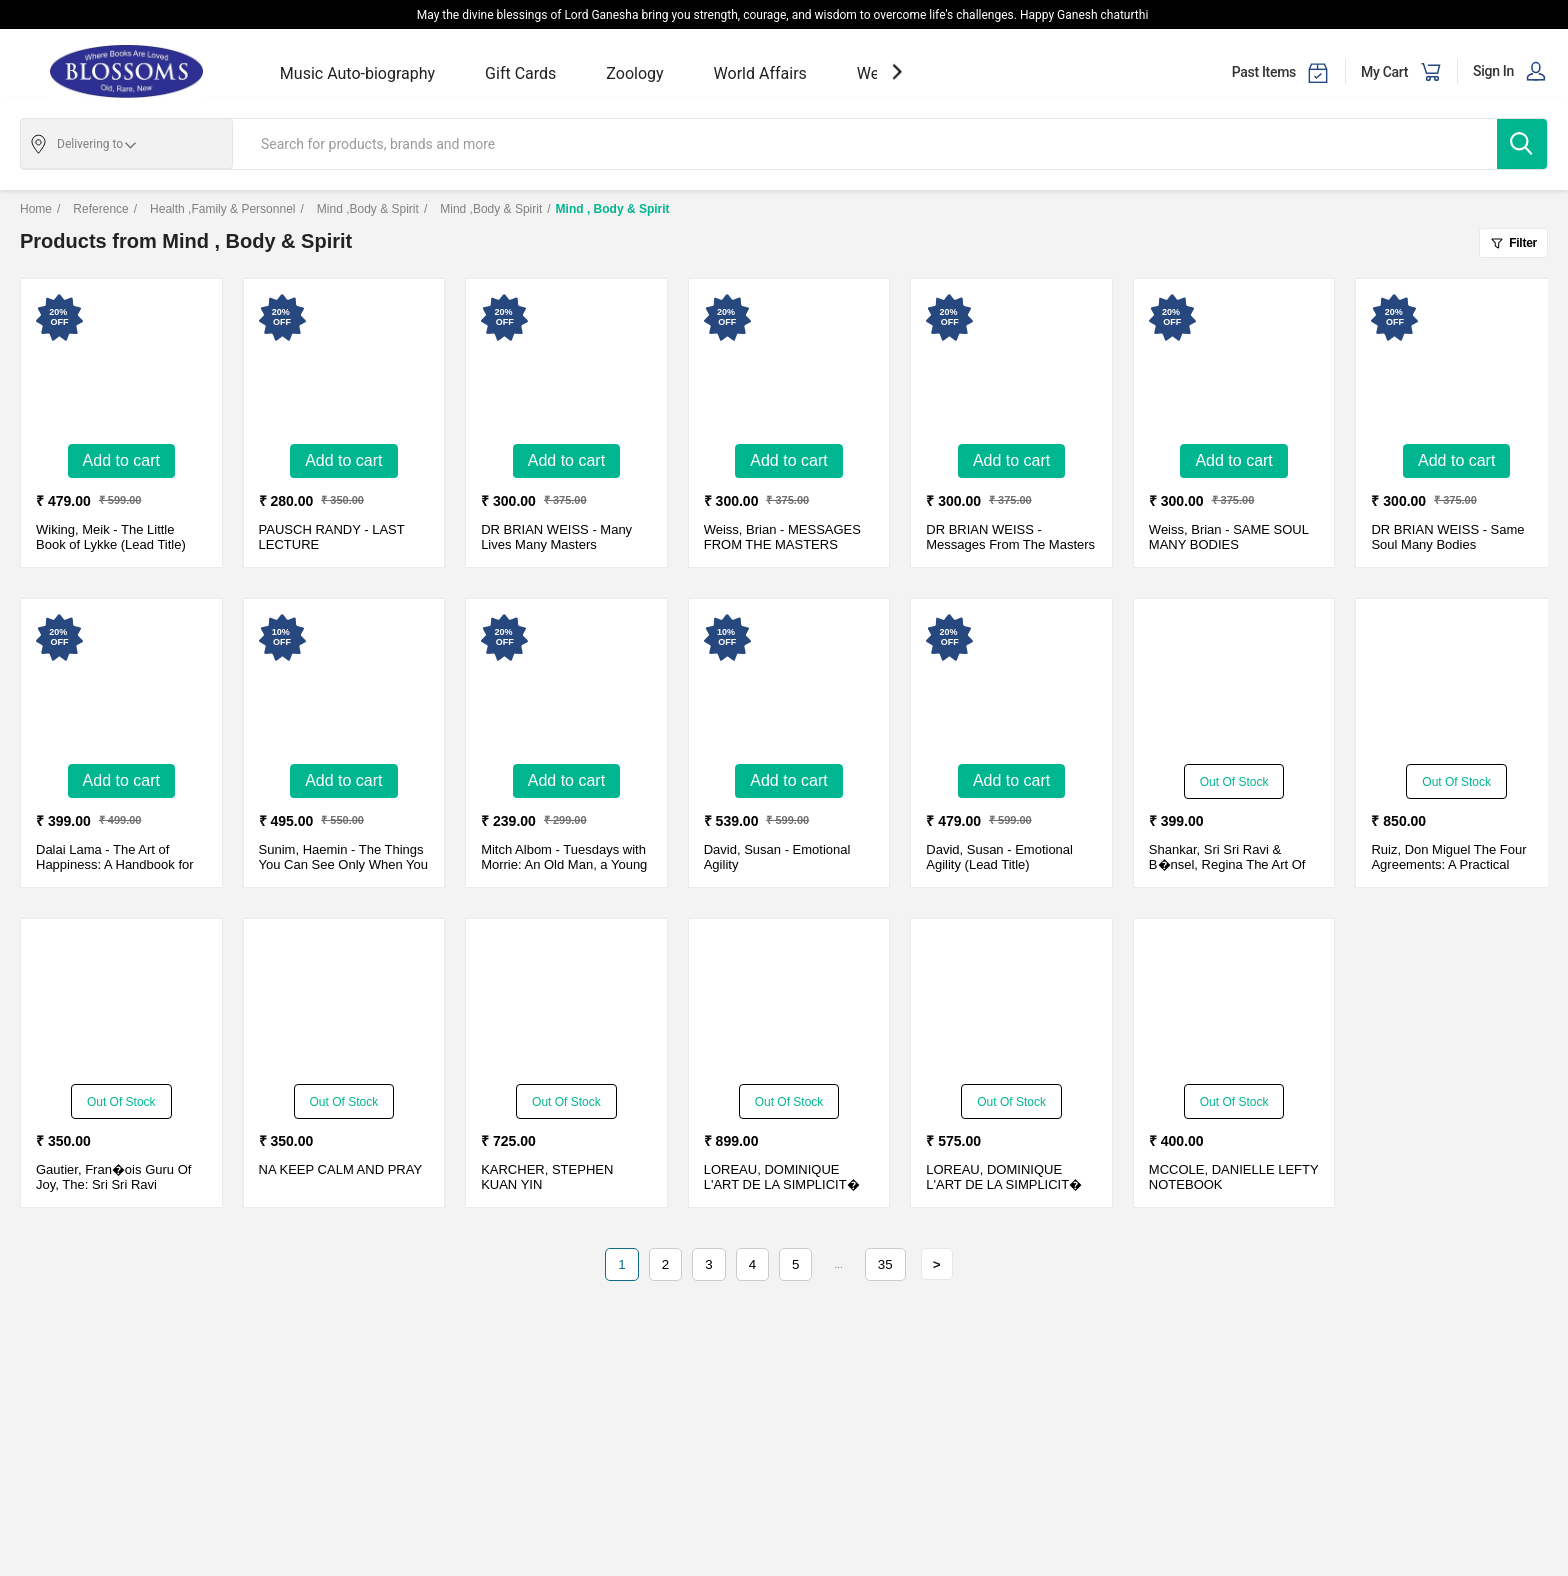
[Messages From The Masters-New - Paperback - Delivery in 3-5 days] (1012, 364)
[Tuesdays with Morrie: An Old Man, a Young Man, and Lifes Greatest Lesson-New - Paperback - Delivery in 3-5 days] (566, 684)
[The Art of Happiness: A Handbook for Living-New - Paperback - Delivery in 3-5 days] (121, 684)
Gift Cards (520, 73)
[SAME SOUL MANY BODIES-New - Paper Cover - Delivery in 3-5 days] (1234, 364)
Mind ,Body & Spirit (359, 209)
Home (36, 209)
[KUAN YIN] (566, 1004)
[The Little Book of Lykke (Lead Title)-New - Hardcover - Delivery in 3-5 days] (121, 364)
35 (885, 1264)
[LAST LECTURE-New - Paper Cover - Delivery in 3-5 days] (344, 364)
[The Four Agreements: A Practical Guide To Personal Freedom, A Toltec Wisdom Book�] (1457, 684)
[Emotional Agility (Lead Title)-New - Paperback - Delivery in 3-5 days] (1012, 684)
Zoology (634, 73)
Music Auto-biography (357, 73)
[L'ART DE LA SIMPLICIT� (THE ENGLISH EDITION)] (789, 1004)
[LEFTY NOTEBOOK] (1234, 1004)
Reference (93, 209)
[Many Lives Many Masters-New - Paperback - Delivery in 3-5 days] (566, 364)
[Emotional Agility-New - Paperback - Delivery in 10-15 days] (789, 684)
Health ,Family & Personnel (215, 209)
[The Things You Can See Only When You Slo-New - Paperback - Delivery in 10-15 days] (344, 684)
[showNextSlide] (897, 71)
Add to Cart (121, 460)
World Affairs (760, 73)
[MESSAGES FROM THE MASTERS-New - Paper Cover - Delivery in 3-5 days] (789, 364)
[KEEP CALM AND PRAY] (344, 1004)
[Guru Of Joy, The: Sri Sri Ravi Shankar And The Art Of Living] (121, 1004)
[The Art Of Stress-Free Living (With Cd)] (1234, 684)
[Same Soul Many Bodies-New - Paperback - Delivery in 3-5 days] (1457, 364)
